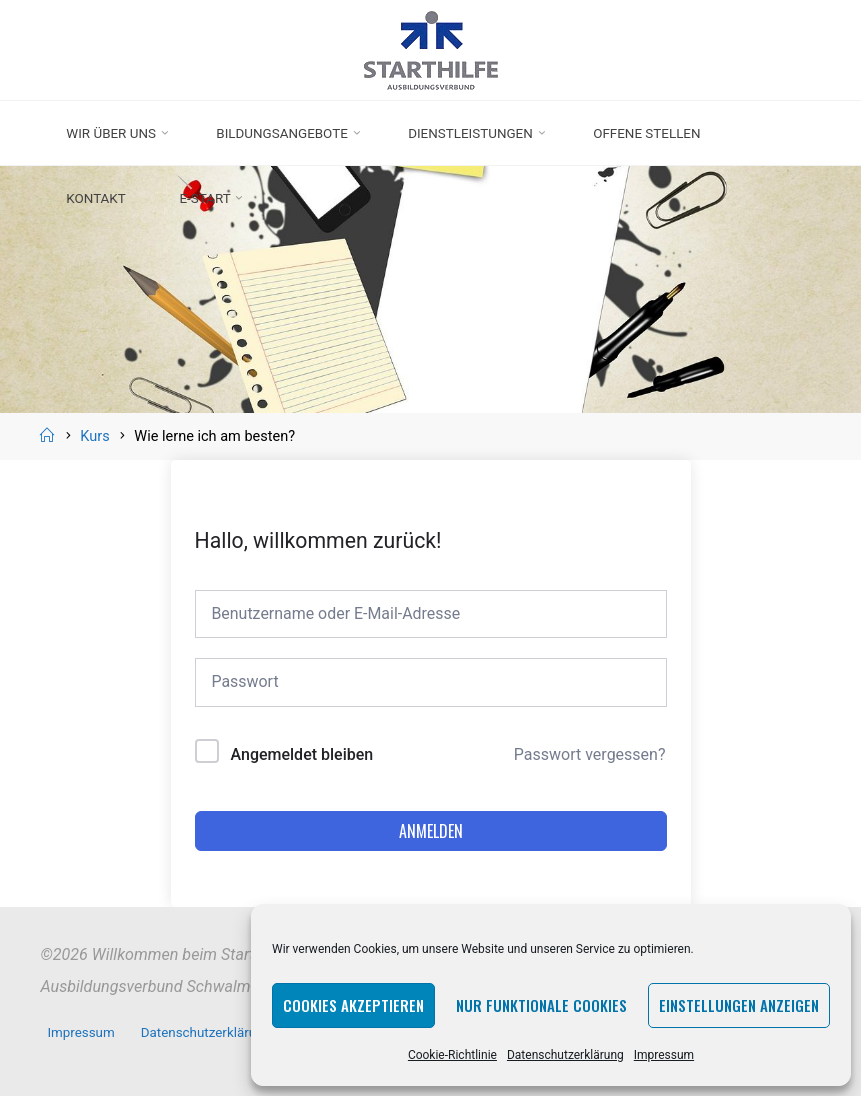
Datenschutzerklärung (565, 1055)
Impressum (664, 1055)
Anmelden (431, 832)
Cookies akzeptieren (353, 1005)
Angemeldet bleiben (302, 755)
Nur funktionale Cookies (541, 1005)
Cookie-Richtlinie (452, 1055)
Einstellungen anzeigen (739, 1005)
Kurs (94, 436)
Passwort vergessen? (590, 755)
